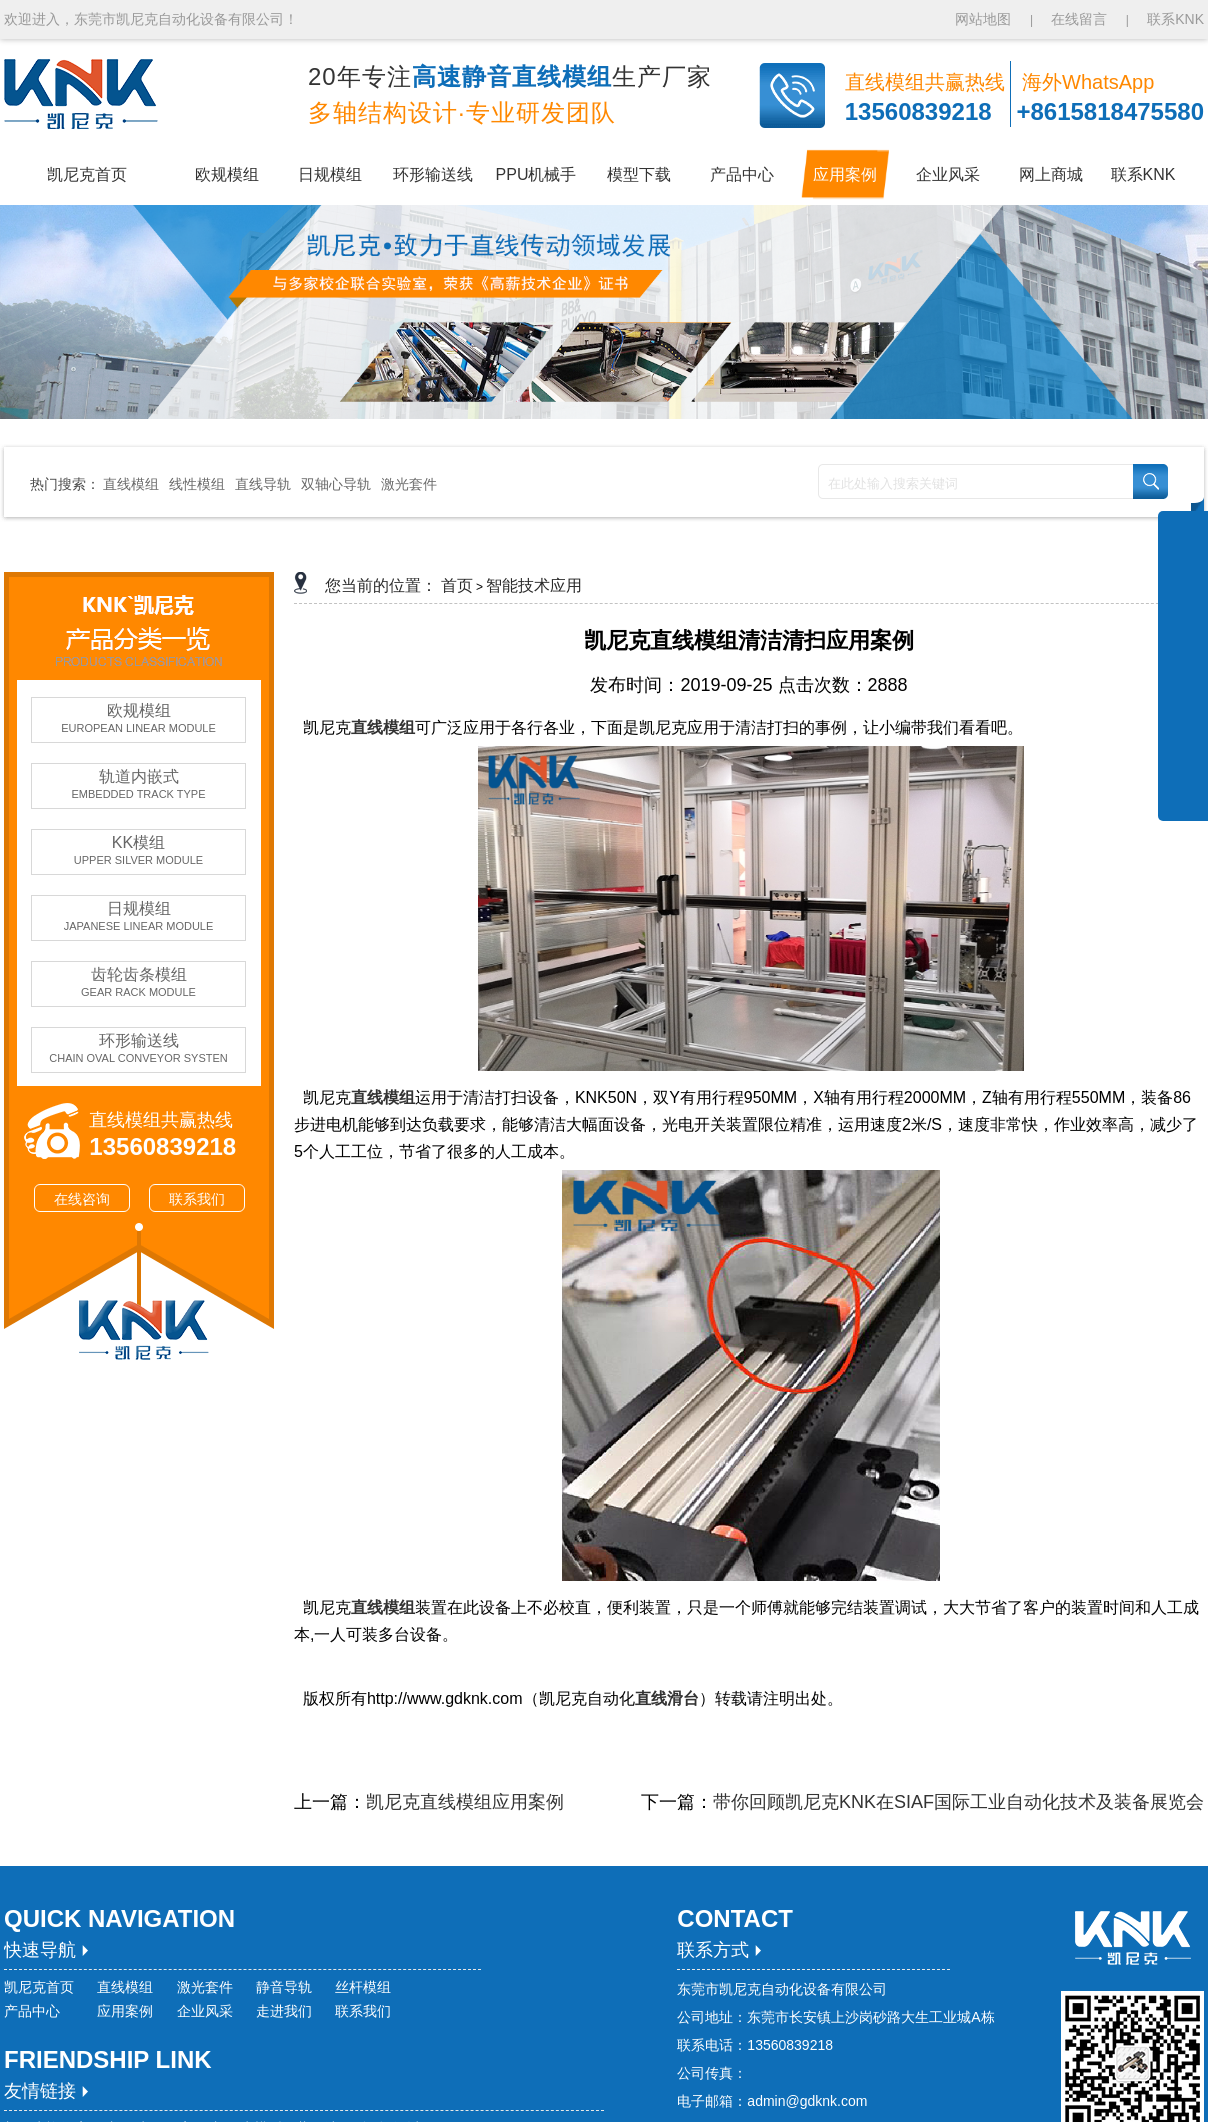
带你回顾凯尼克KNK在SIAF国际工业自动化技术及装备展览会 (958, 1802)
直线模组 (131, 484)
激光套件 (409, 484)
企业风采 (205, 2011)
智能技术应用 (534, 585)
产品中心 (32, 2011)
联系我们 (197, 1199)
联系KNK (1175, 19)
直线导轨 (263, 484)
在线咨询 (82, 1199)
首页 (457, 585)
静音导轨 (284, 1987)
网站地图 (985, 19)
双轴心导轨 (336, 484)
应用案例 (125, 2011)
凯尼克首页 (39, 1987)
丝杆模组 (363, 1987)
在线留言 (1079, 19)
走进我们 (284, 2011)
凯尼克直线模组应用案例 (465, 1802)
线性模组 (197, 484)
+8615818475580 (1110, 111)
